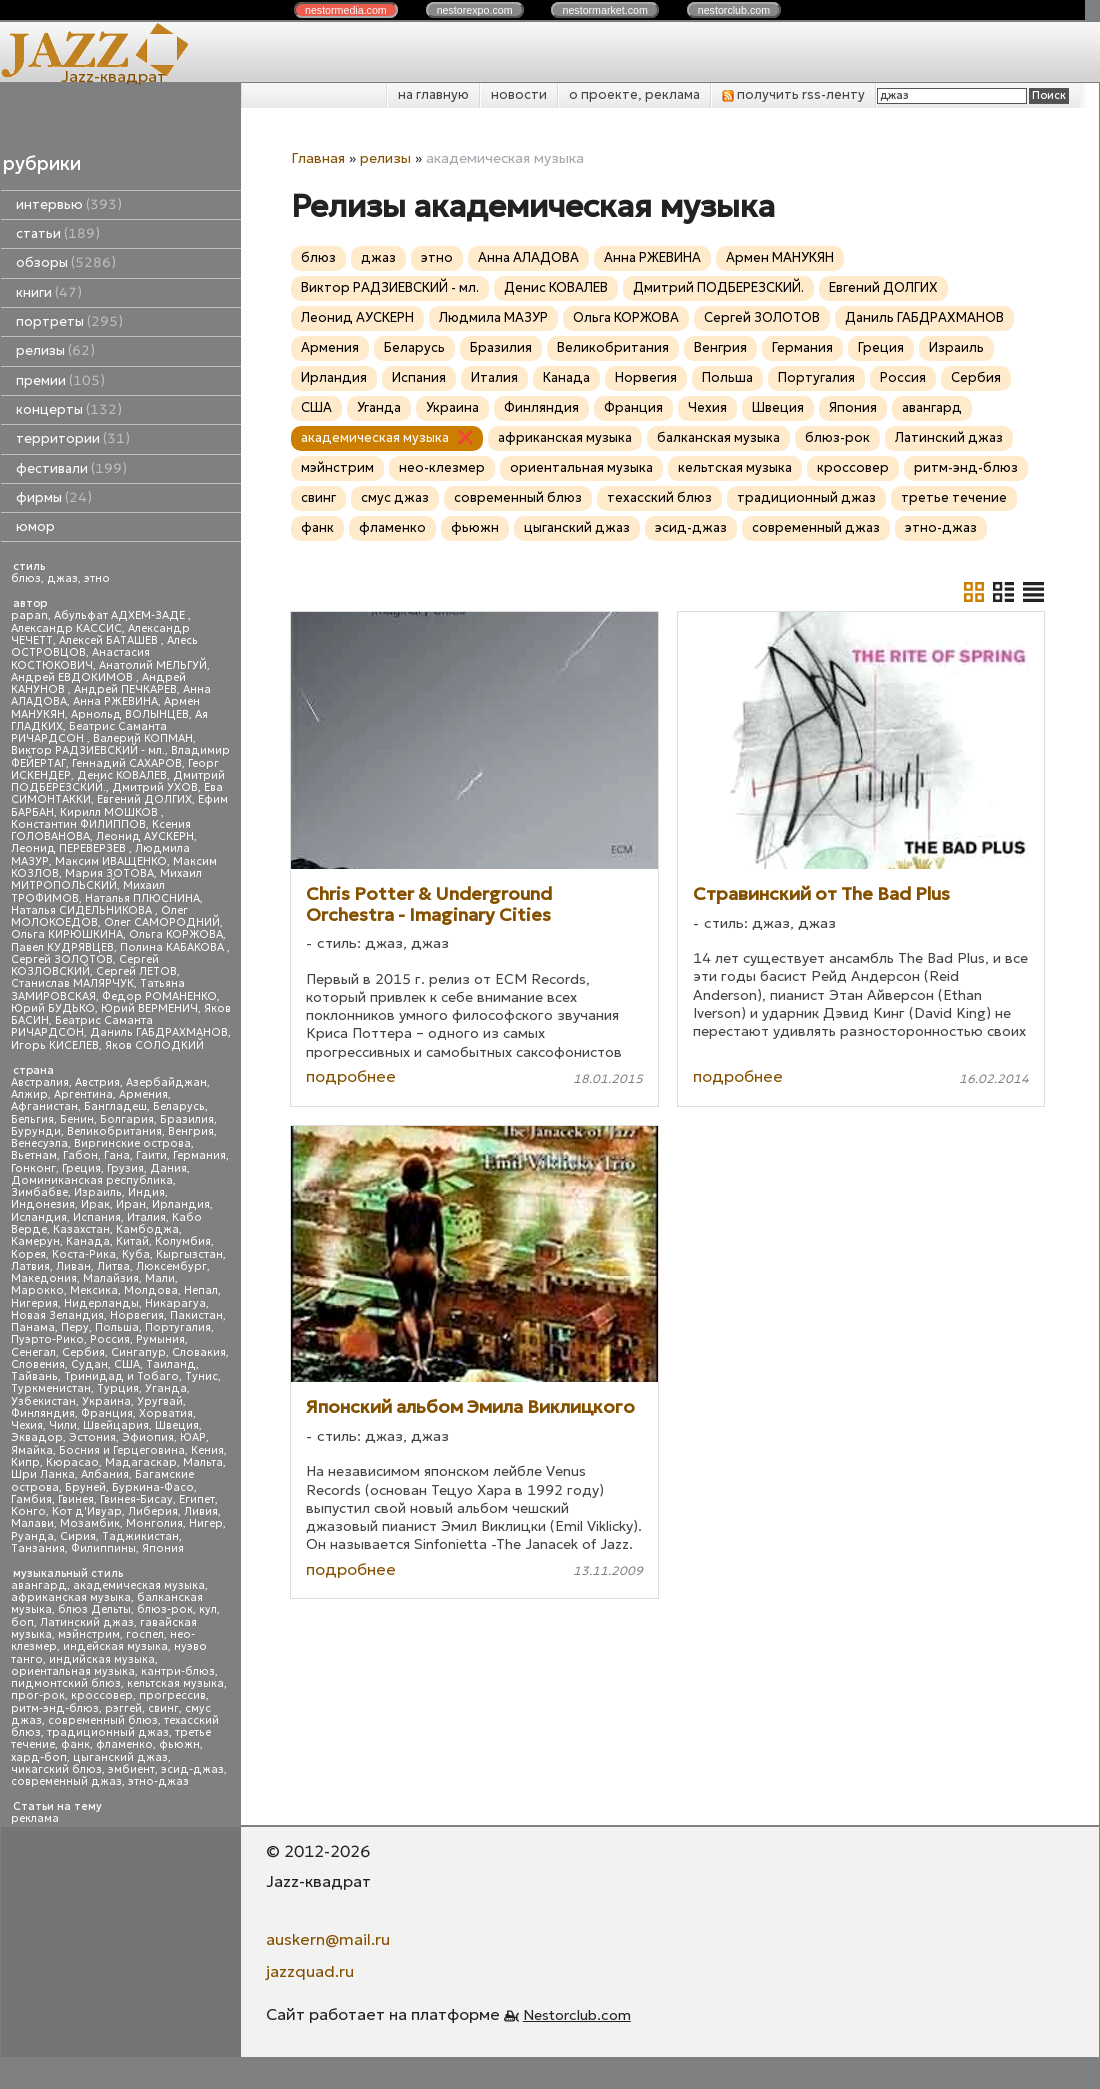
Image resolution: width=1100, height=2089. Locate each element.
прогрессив (172, 1695)
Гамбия (31, 1499)
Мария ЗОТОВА (109, 873)
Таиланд (171, 1364)
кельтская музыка (175, 1683)
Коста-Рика (84, 1254)
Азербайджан (166, 1082)
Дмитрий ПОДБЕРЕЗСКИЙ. (718, 287)
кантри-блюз (178, 1671)
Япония (163, 1548)
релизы (55, 350)
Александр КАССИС (66, 628)
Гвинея (76, 1499)
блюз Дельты (94, 1609)
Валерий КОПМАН (143, 738)
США (127, 1364)
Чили (63, 1425)
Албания (105, 1474)
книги (49, 292)
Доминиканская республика (92, 1180)
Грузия (125, 1168)
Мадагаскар (141, 1462)
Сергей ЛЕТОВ (136, 971)
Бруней (85, 1487)
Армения (143, 1094)
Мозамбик (90, 1523)
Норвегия (137, 1315)
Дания (168, 1168)
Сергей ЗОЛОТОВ (62, 959)
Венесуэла (39, 1143)
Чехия (27, 1425)
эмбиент (131, 1769)
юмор (35, 526)
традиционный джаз (108, 1732)
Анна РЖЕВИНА (115, 701)
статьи (58, 233)
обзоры (66, 262)
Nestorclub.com (577, 2015)
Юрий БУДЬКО (53, 1008)
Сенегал (33, 1352)
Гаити (151, 1155)
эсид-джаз (192, 1769)
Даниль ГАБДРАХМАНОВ (159, 1032)
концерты (69, 409)
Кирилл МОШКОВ (110, 812)
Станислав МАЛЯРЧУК (72, 983)
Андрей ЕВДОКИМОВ (73, 677)
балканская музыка (718, 437)
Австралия (40, 1082)
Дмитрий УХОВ (155, 787)
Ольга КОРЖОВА (176, 934)
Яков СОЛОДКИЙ (154, 1045)
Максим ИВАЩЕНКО (111, 861)
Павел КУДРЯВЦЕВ (62, 947)
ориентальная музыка (73, 1671)
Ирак (95, 1204)
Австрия (97, 1082)
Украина (106, 1401)
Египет (197, 1499)
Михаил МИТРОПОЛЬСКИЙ (106, 879)
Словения (38, 1364)
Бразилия (187, 1119)
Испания (97, 1217)
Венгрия (191, 1131)
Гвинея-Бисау (136, 1499)
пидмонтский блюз (66, 1683)
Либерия (153, 1511)
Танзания (38, 1548)
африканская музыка (71, 1597)
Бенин (77, 1119)
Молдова (151, 1290)
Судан (89, 1364)
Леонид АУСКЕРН (145, 836)
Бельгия (32, 1119)
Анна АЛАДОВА (528, 257)
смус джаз (395, 497)
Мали (160, 1278)
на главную (433, 94)
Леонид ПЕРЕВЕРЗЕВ (70, 848)
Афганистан (44, 1106)
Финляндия (43, 1413)
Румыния (160, 1339)
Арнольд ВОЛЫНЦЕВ (130, 714)
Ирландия (181, 1204)
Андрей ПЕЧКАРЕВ (125, 689)
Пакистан (196, 1315)
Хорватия (166, 1413)
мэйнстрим (89, 1634)
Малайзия (111, 1278)
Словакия (199, 1352)
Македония (44, 1278)
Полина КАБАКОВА (173, 947)
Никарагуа (175, 1303)
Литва (113, 1266)
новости (519, 94)
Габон (80, 1155)
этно (97, 578)
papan (29, 615)
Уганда (166, 1388)
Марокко (37, 1290)
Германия (199, 1155)
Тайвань (34, 1376)
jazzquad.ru (310, 1971)
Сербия (83, 1352)
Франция (107, 1413)
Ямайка (32, 1450)
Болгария (127, 1119)
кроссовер (102, 1695)
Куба (136, 1254)
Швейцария (116, 1425)
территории (73, 438)
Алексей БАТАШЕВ (110, 640)
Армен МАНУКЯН (780, 257)
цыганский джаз (120, 1757)
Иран (131, 1204)
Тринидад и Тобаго (121, 1376)
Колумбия (183, 1241)
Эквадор (37, 1437)
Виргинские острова (132, 1143)
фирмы (54, 497)
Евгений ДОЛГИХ (144, 799)
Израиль (98, 1192)
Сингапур (138, 1352)
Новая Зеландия (57, 1315)
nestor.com (346, 10)
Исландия (39, 1217)
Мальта (203, 1462)
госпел (145, 1634)
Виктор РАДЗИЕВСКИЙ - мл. (88, 750)
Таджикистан (140, 1536)
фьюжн (179, 1744)
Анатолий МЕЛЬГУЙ (153, 665)
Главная (318, 158)
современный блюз (103, 1720)
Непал (201, 1290)
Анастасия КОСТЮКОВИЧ (80, 658)
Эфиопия (148, 1437)
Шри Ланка (43, 1474)
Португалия (178, 1327)
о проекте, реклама (634, 94)
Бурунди (36, 1131)
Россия (110, 1339)
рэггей (123, 1708)
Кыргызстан (189, 1254)
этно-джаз (158, 1781)
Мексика (94, 1290)
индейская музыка (115, 1646)
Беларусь (179, 1106)
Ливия (201, 1511)
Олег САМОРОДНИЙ (162, 922)
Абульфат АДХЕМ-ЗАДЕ (121, 615)
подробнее (351, 1076)
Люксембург (171, 1266)
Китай (132, 1241)
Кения (207, 1450)
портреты (69, 321)
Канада (88, 1241)
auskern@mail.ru (328, 1939)
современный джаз (66, 1781)
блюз (26, 578)
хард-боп (39, 1757)
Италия (146, 1217)
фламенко (124, 1744)
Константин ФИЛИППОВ (78, 824)
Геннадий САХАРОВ (127, 763)
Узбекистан (43, 1401)
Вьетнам (34, 1155)
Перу (75, 1327)
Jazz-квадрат (113, 76)
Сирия (78, 1536)
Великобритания (114, 1131)
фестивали (71, 468)
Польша (117, 1327)
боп (22, 1622)
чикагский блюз (56, 1769)
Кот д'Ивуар (87, 1511)
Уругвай (160, 1401)
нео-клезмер (442, 467)
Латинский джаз (87, 1622)
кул (208, 1609)
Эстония (92, 1437)
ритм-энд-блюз (55, 1708)
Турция (118, 1388)
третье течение (954, 497)
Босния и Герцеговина (122, 1450)
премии (60, 380)
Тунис (201, 1376)
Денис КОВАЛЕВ (122, 775)
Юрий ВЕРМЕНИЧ (149, 1008)
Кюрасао (72, 1462)
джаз (62, 578)
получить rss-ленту (793, 94)
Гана (117, 1155)
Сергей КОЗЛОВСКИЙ (85, 965)
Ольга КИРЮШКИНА (67, 934)
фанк (75, 1744)
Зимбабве (39, 1192)
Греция (81, 1168)
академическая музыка (139, 1585)
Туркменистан (51, 1388)
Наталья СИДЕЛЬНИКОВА (83, 910)
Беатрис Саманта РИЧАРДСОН (89, 732)
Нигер (206, 1523)
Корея (28, 1254)
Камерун (35, 1241)
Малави (32, 1523)
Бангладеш (115, 1106)
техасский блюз (659, 497)
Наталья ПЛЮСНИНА (142, 898)
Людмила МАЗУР (493, 317)
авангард (39, 1585)
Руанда (32, 1536)
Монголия (154, 1523)
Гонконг (33, 1168)
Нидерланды (101, 1303)
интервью (69, 204)
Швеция (177, 1425)
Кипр (25, 1462)
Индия (146, 1192)
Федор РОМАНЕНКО (159, 996)
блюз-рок (165, 1609)
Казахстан (81, 1229)
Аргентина (83, 1094)
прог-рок (38, 1695)
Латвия (30, 1266)
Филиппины (103, 1548)
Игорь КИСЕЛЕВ (55, 1045)
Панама (33, 1327)
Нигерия (34, 1303)
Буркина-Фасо (153, 1487)
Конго (28, 1511)
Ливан (73, 1266)
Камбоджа (147, 1229)
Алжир (29, 1094)
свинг (163, 1708)
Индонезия (43, 1204)
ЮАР (193, 1437)
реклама (35, 1818)
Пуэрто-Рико (47, 1339)
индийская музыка (102, 1659)
